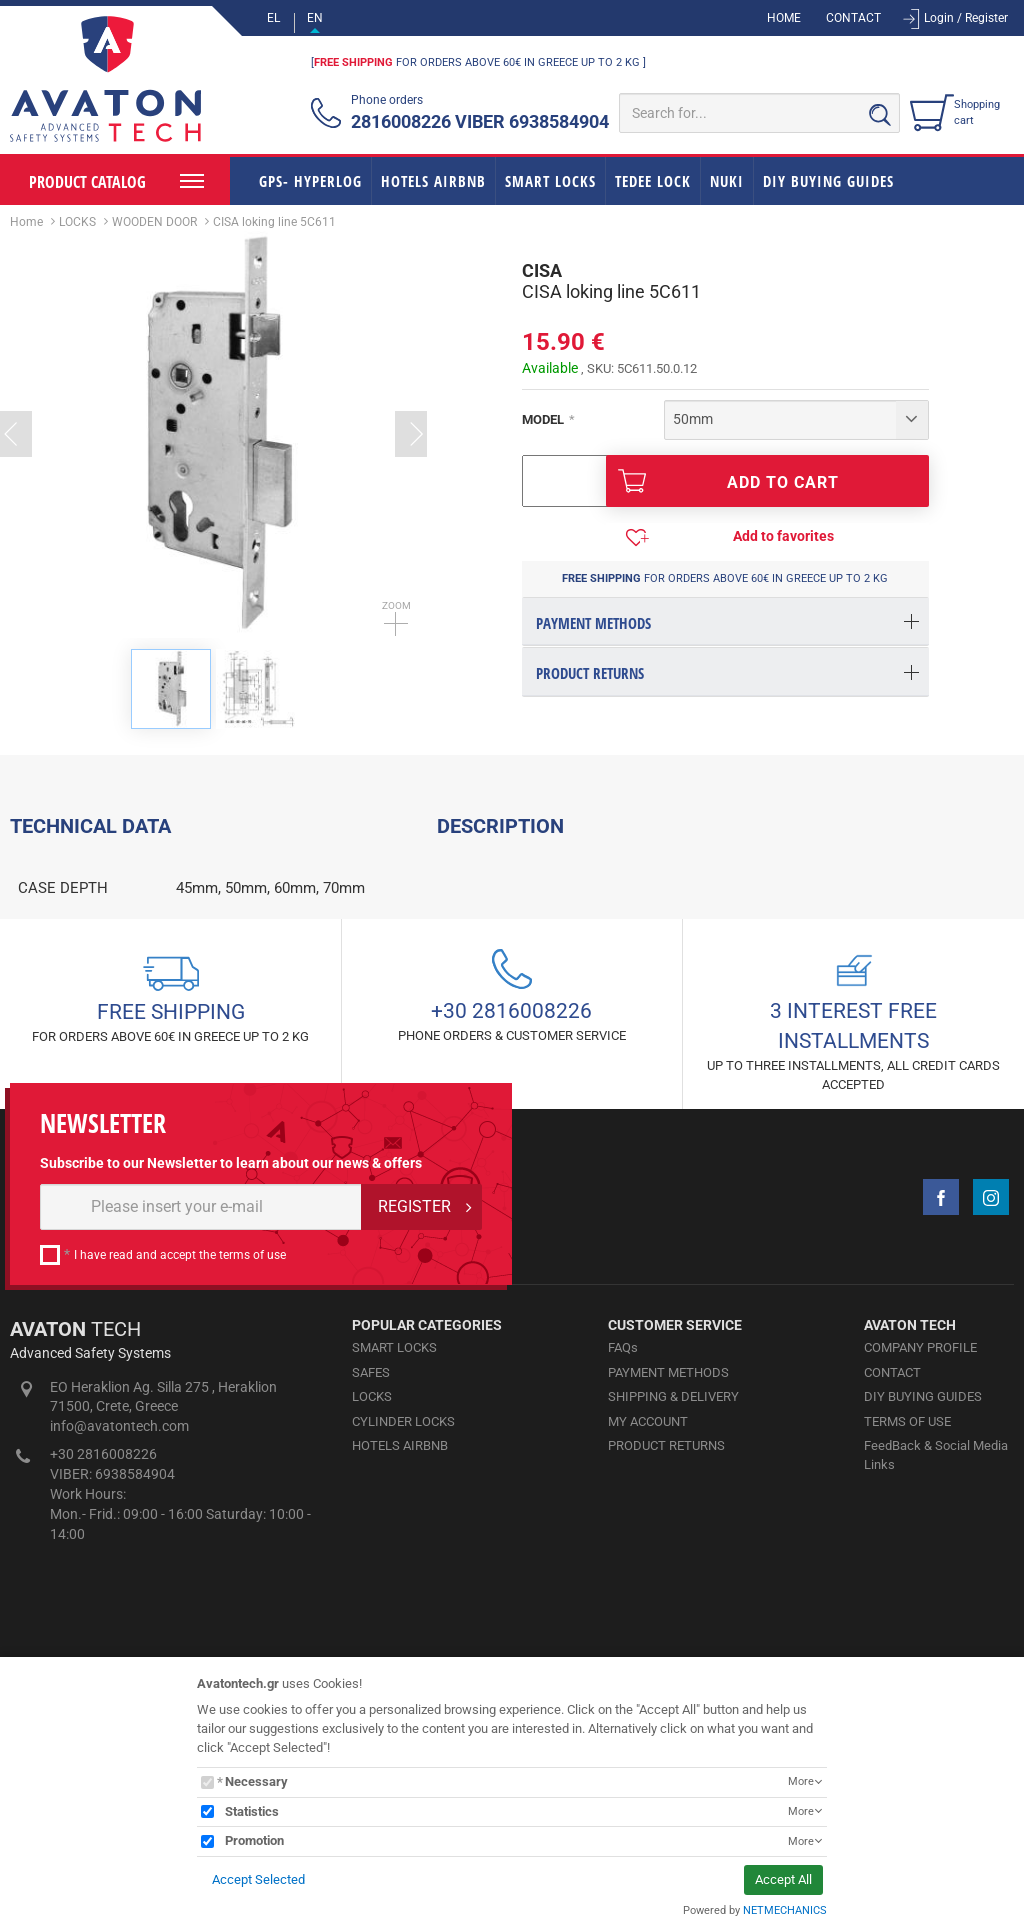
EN (315, 18)
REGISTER (414, 1447)
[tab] (725, 621)
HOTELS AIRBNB (433, 181)
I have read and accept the (180, 1496)
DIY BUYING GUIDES (828, 181)
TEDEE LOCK (653, 181)
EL (273, 18)
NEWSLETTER (103, 1365)
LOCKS (77, 222)
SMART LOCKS (550, 181)
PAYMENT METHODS (668, 1613)
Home (26, 222)
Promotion (254, 1840)
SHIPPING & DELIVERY (673, 1637)
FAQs (623, 1588)
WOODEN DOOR (154, 222)
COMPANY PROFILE (920, 1588)
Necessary (256, 1781)
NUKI (727, 181)
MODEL (543, 419)
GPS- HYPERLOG (310, 181)
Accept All (783, 1879)
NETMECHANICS (785, 1910)
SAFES (371, 1613)
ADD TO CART (728, 481)
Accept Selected (258, 1879)
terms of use (252, 1496)
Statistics (252, 1811)
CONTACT (853, 18)
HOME (784, 18)
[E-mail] (201, 1448)
